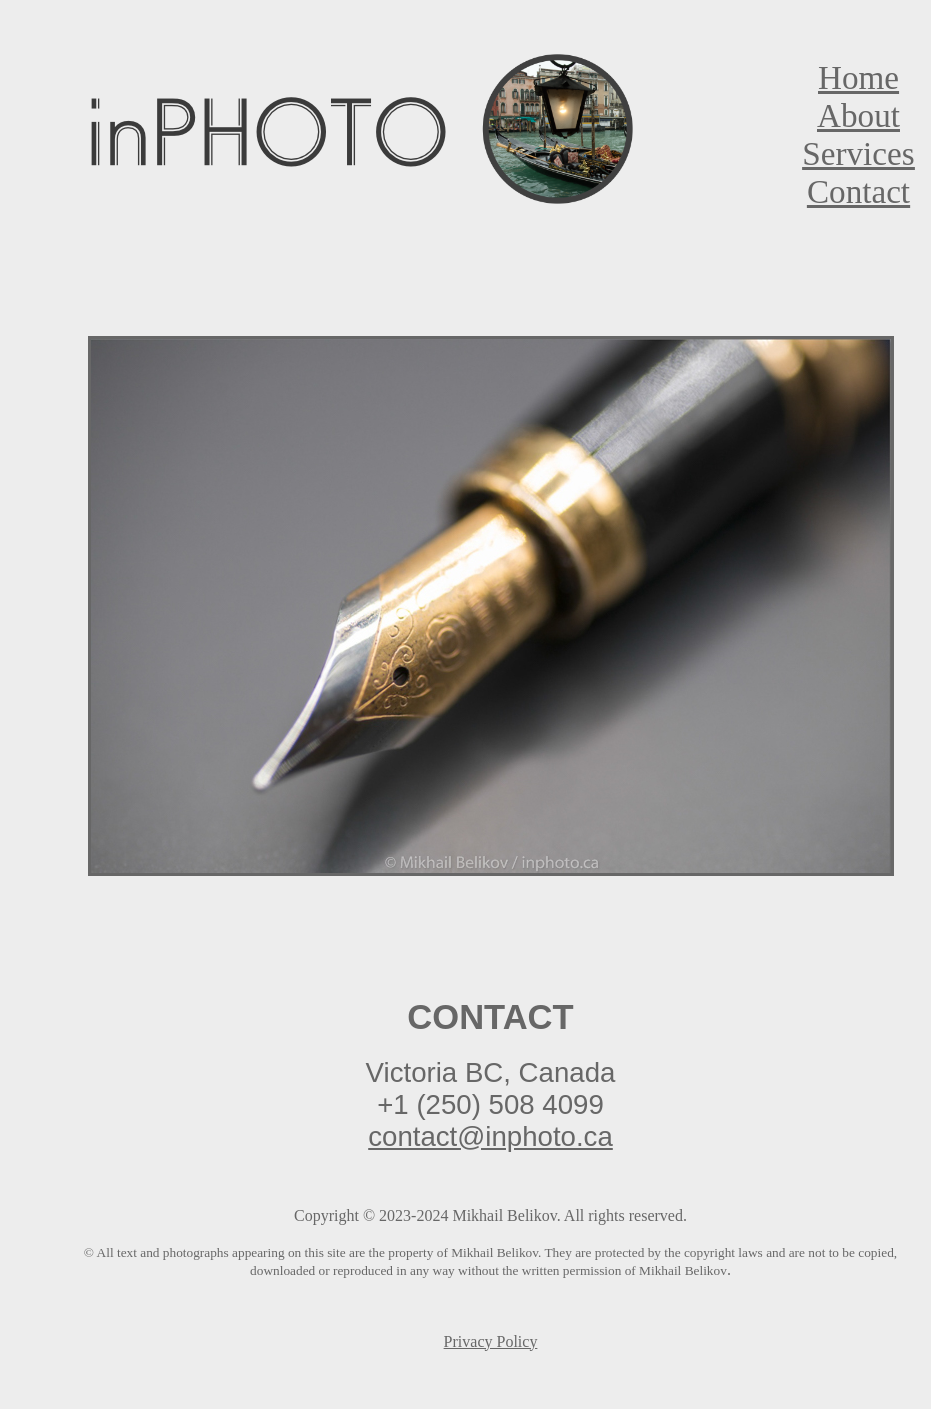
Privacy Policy (491, 1341)
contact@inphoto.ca (490, 1136)
